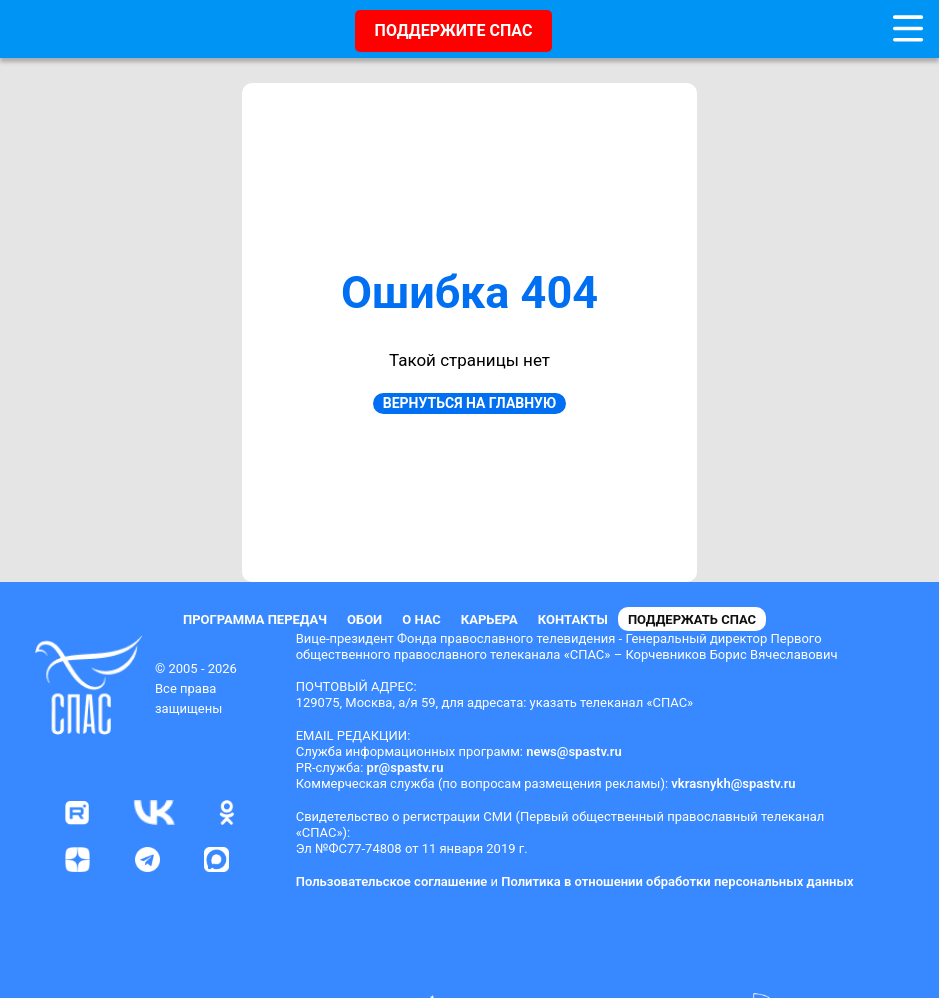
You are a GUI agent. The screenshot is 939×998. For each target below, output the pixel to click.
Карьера (489, 619)
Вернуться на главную (469, 403)
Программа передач (255, 619)
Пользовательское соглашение (392, 881)
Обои (364, 619)
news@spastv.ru (574, 751)
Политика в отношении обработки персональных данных (677, 881)
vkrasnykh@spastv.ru (733, 783)
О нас (421, 619)
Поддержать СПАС (692, 619)
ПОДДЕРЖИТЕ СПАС (454, 30)
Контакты (573, 619)
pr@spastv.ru (405, 767)
